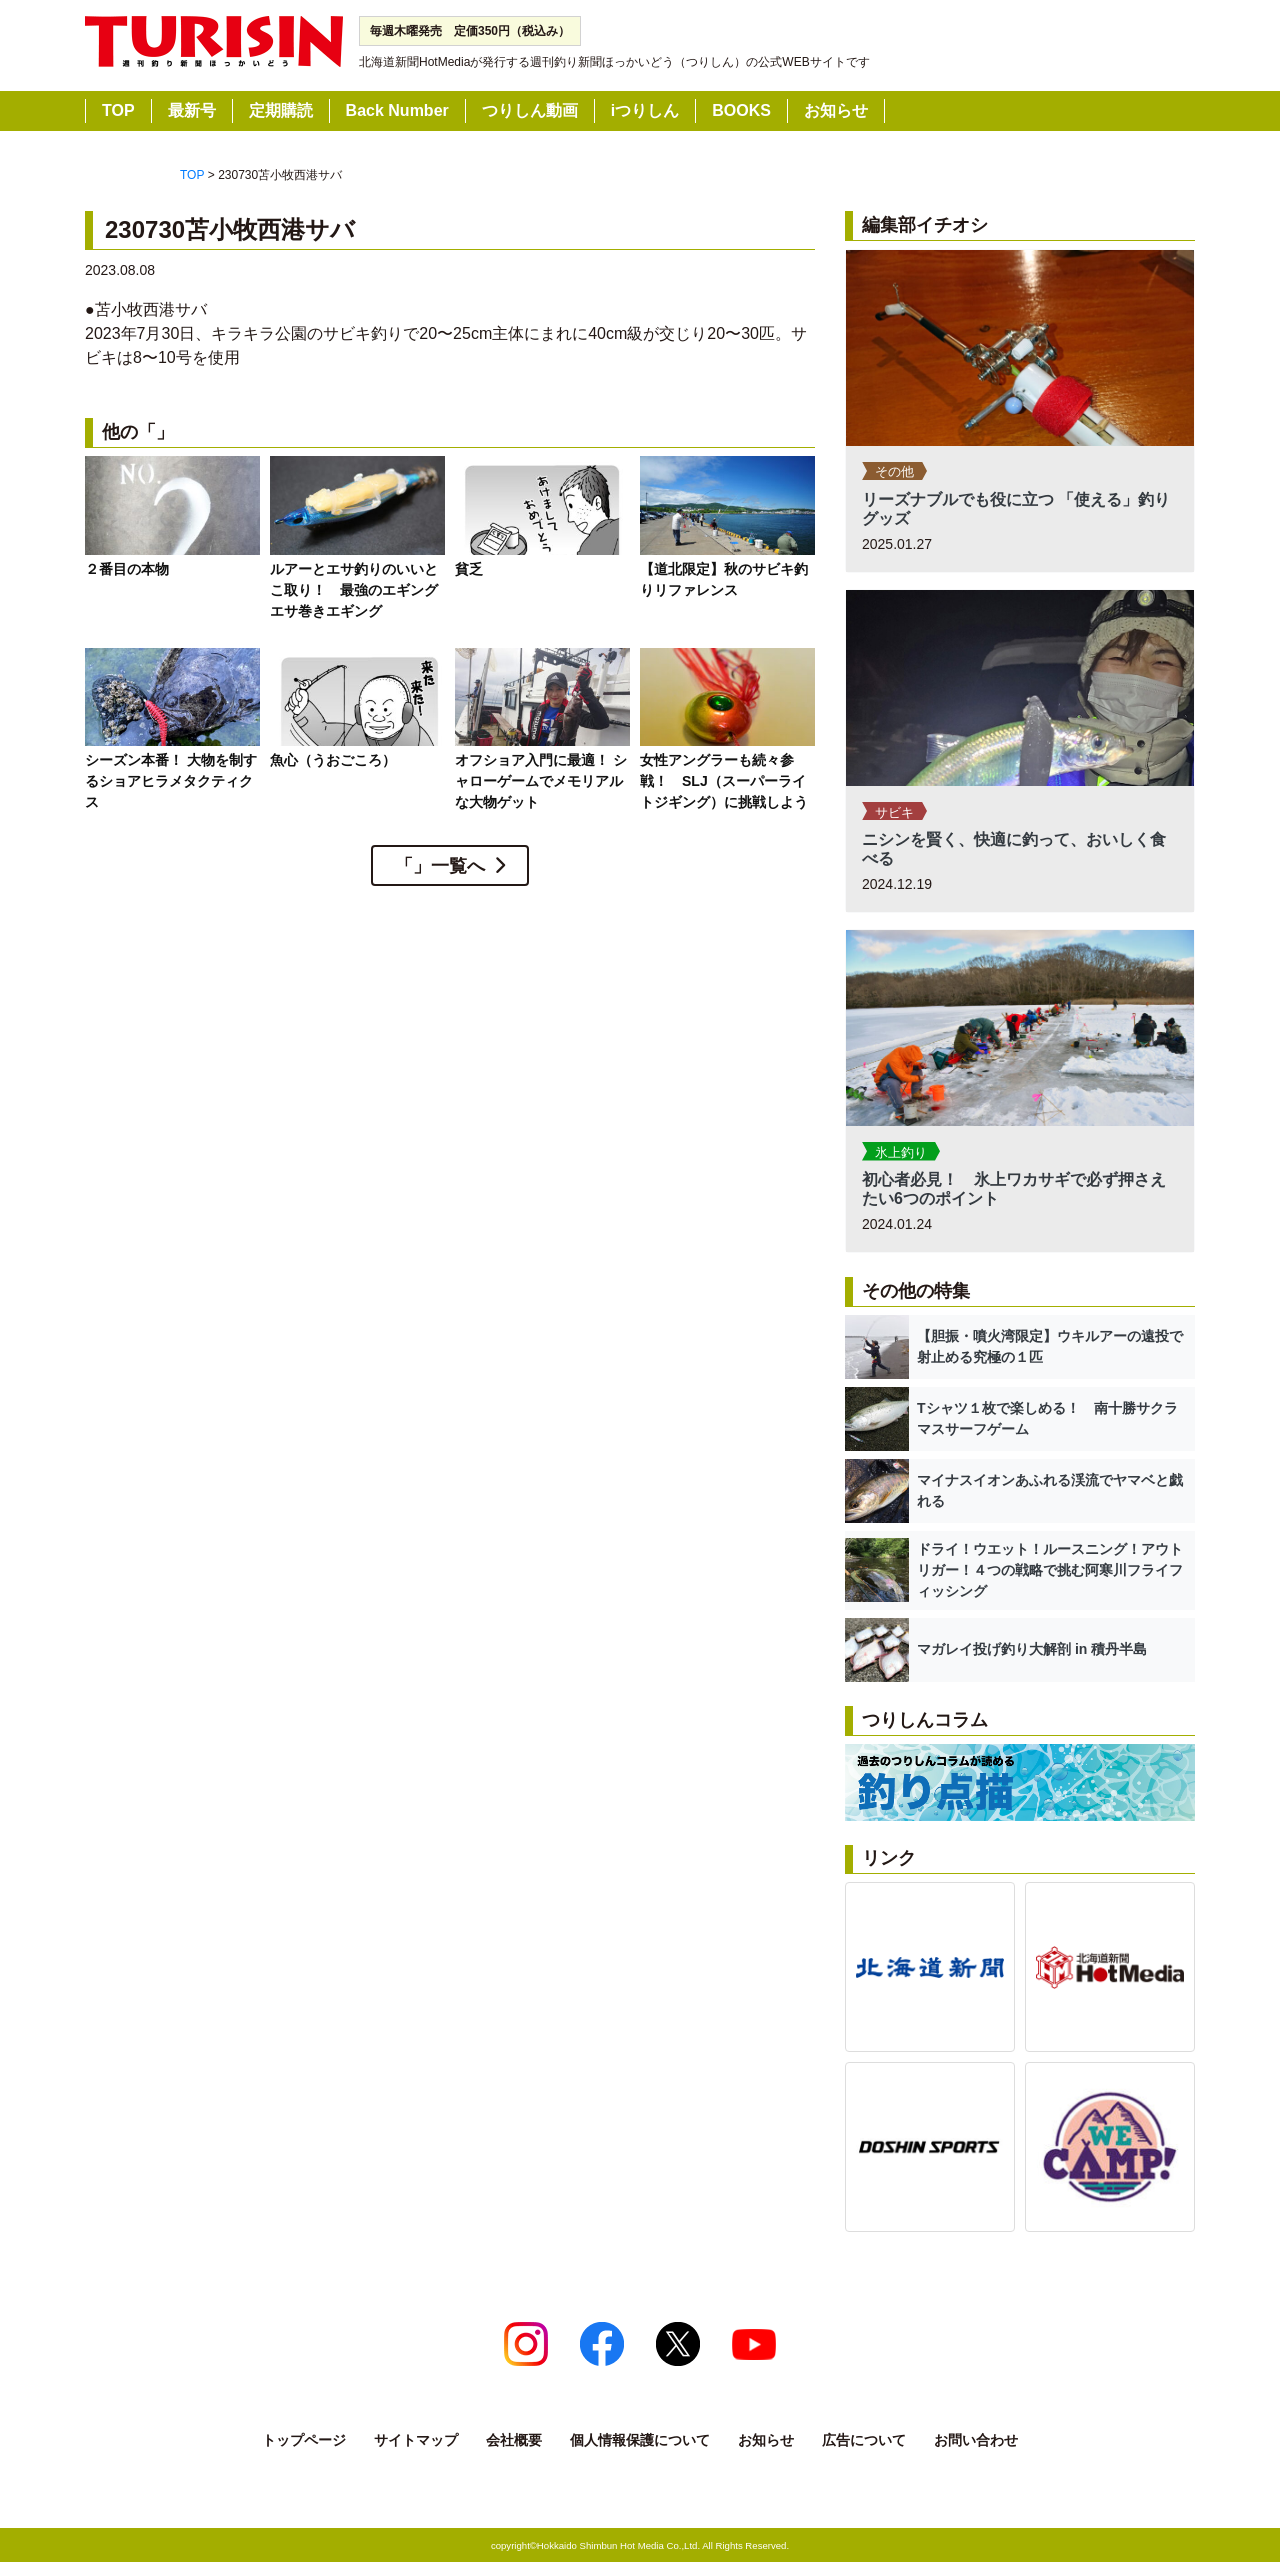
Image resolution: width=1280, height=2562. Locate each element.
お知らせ (836, 110)
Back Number (397, 110)
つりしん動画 (530, 110)
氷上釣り (901, 1152)
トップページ (304, 2440)
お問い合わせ (976, 2440)
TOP (118, 110)
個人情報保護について (640, 2440)
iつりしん (645, 110)
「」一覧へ (440, 866)
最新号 (192, 110)
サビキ (894, 812)
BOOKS (741, 110)
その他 (894, 471)
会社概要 (514, 2440)
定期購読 (281, 110)
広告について (864, 2440)
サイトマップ (416, 2440)
